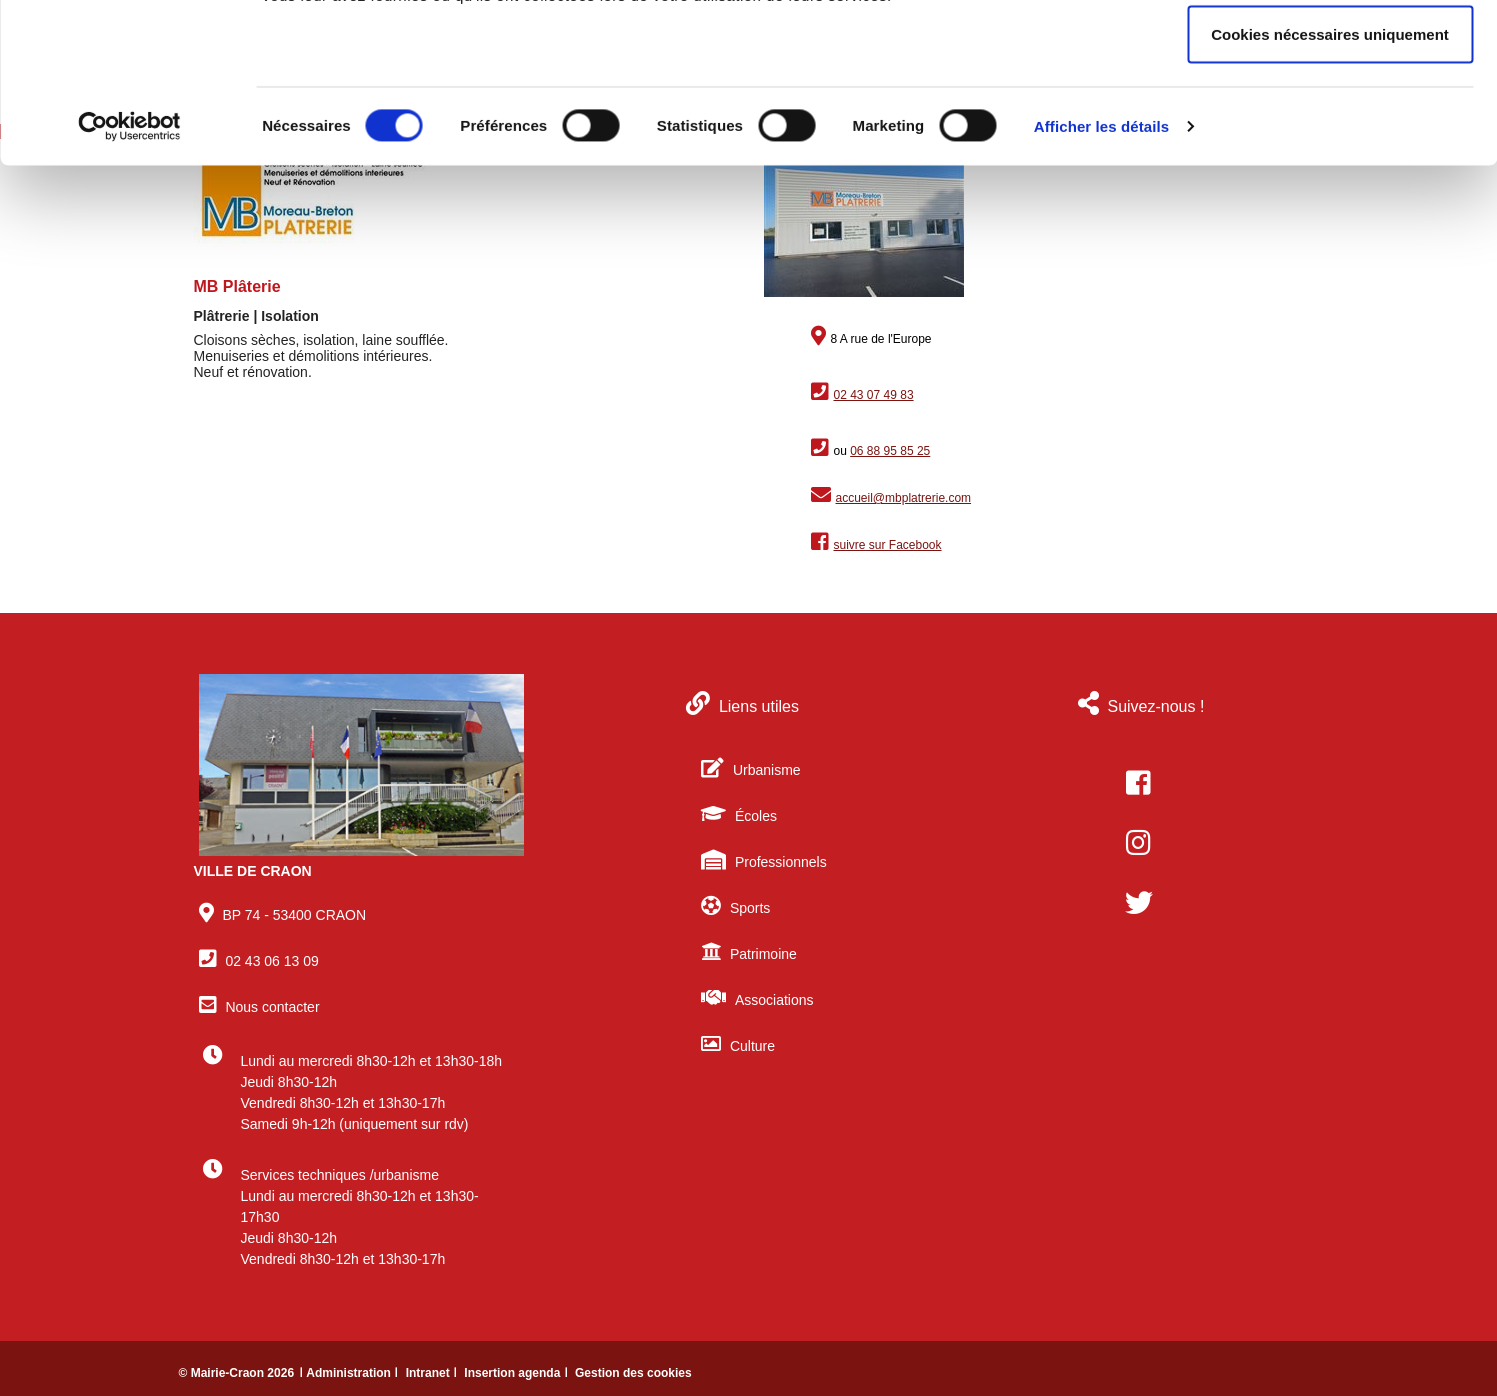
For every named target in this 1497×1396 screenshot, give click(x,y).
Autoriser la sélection (1330, 118)
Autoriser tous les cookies (1330, 52)
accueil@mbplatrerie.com (904, 498)
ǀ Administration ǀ (350, 1373)
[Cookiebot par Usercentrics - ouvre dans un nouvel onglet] (129, 276)
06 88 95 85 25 (890, 451)
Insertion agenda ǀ (517, 1373)
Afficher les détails (1101, 275)
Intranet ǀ (433, 1373)
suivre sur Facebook (888, 545)
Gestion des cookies (633, 1373)
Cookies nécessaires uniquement (1330, 183)
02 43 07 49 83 (874, 395)
